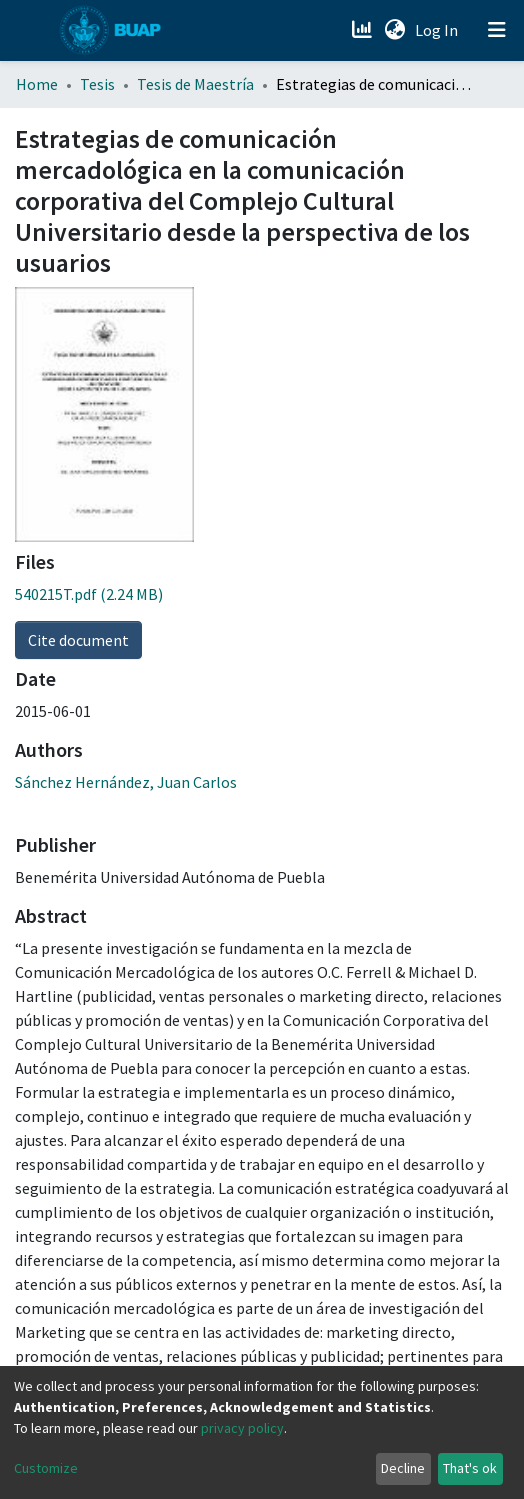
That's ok (470, 1468)
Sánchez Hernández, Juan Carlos (126, 782)
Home (37, 84)
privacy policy (242, 1428)
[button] (394, 30)
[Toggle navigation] (497, 30)
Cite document (78, 640)
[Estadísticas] (363, 30)
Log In (438, 30)
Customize (46, 1468)
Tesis (97, 84)
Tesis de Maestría (195, 84)
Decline (403, 1468)
